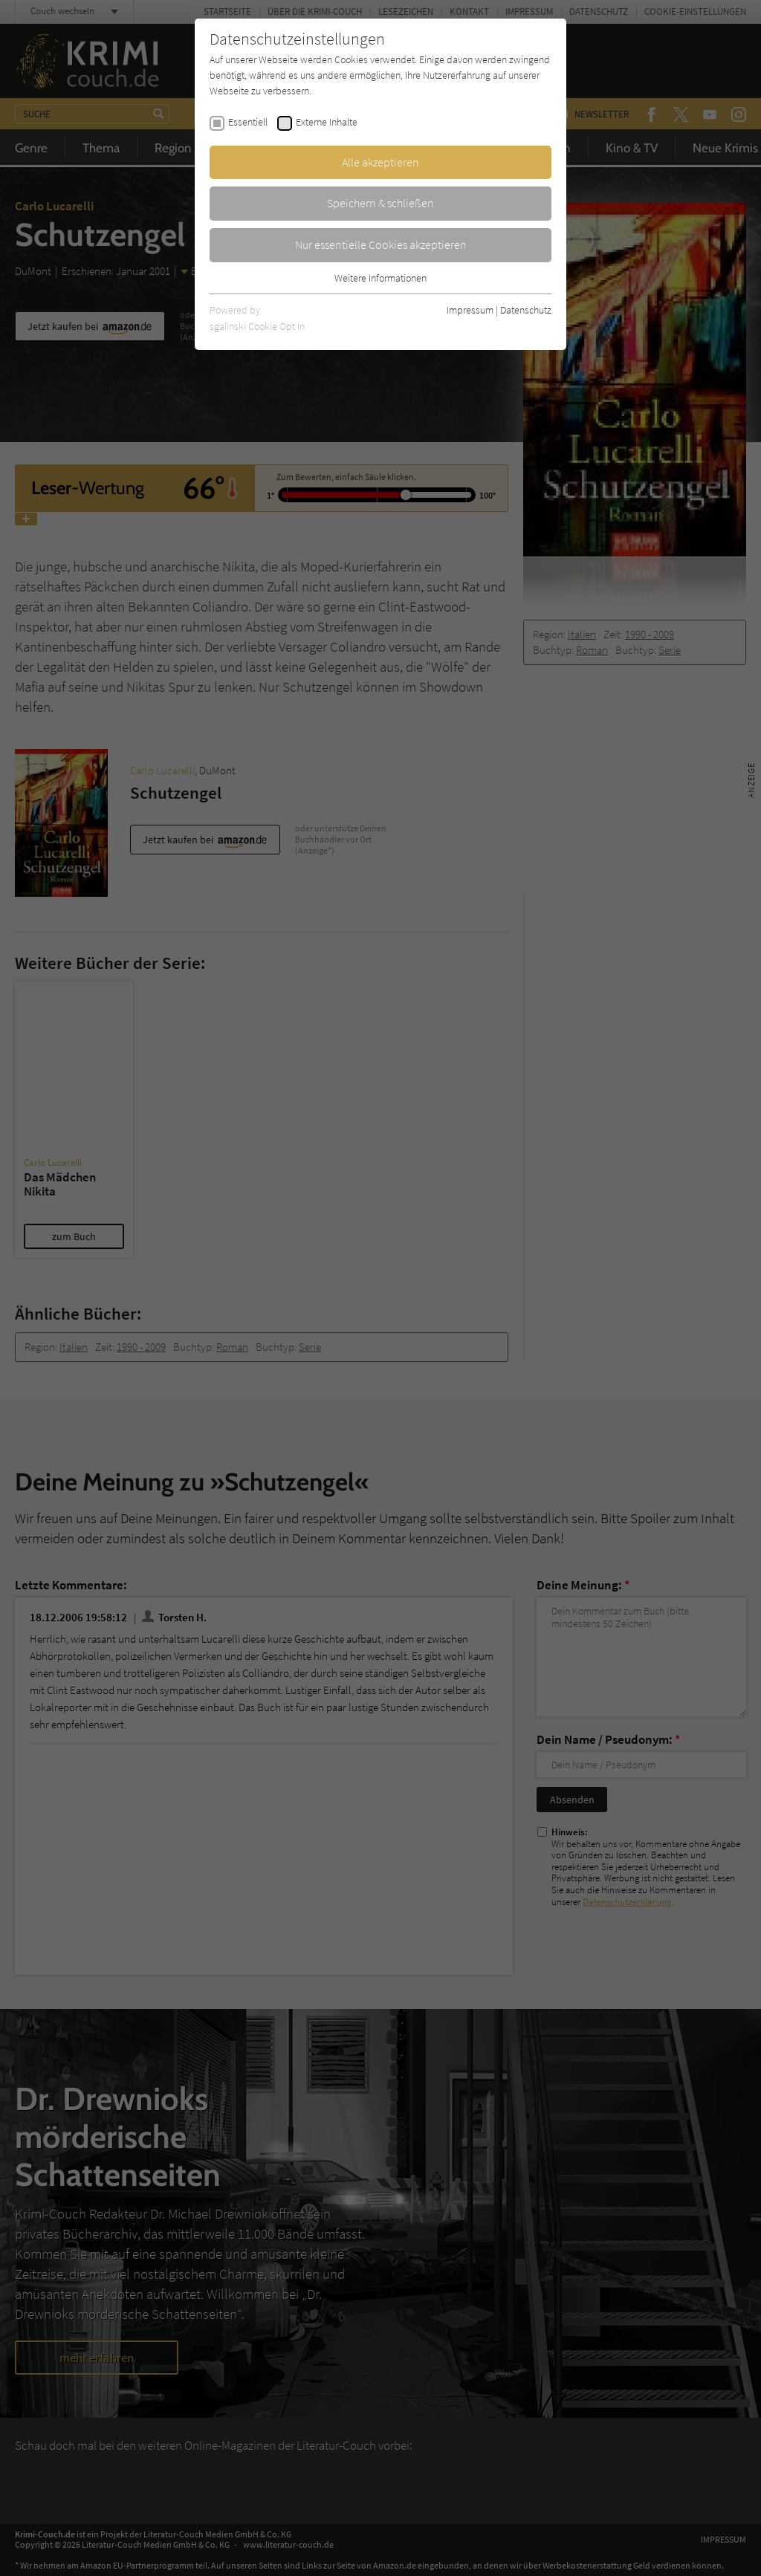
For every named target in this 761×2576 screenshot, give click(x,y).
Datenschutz (525, 310)
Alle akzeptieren (380, 162)
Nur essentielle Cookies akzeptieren (381, 244)
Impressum (470, 310)
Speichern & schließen (380, 202)
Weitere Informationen (380, 278)
